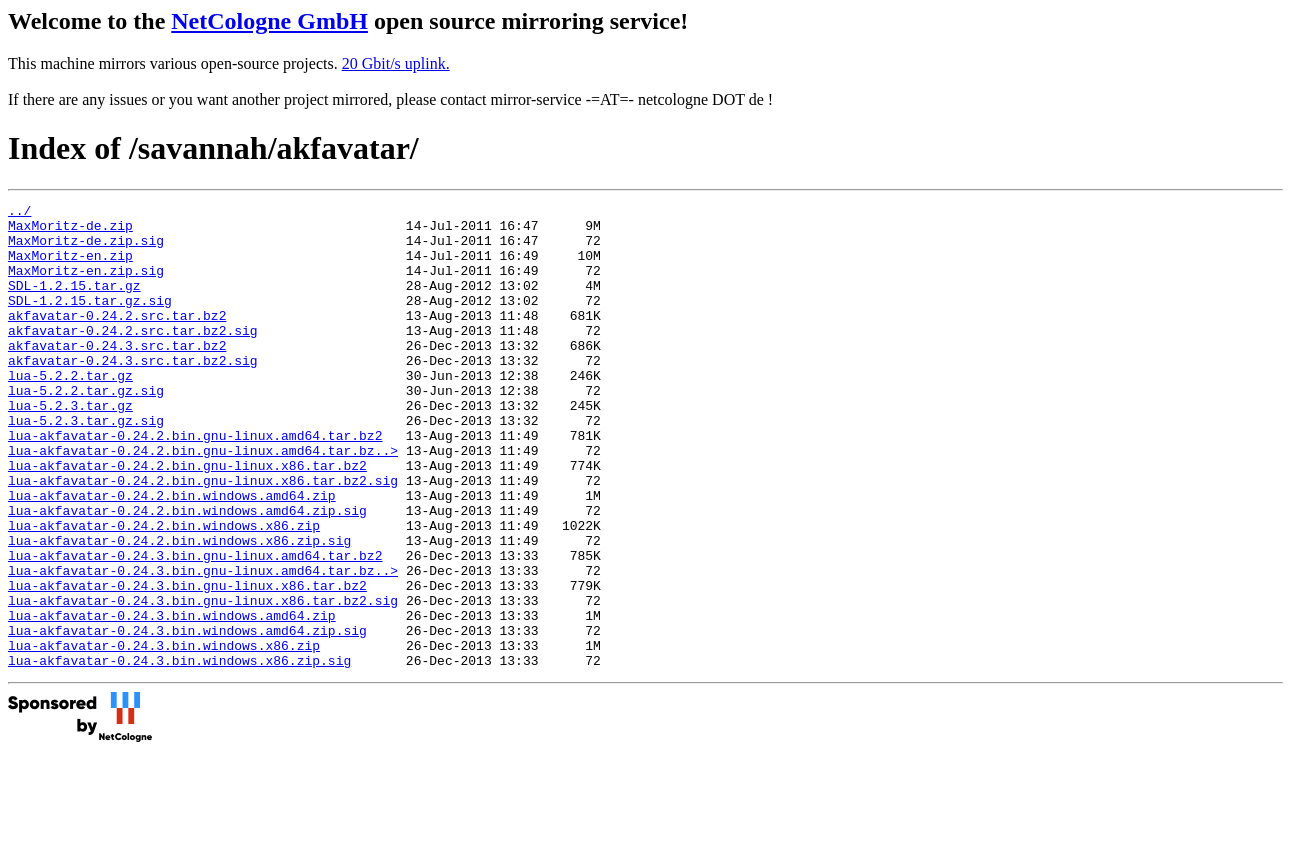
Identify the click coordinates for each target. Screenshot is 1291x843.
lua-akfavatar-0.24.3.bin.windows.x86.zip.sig (179, 753)
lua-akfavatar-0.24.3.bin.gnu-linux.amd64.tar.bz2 (195, 627)
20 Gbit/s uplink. (396, 63)
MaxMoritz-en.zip (70, 267)
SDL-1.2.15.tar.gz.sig (90, 321)
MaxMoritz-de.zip (70, 231)
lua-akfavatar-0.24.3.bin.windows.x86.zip (164, 735)
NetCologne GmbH (269, 21)
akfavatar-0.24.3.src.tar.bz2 (117, 375)
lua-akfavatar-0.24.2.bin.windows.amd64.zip (172, 555)
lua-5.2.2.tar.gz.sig (86, 429)
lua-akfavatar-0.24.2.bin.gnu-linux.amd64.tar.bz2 (195, 483)
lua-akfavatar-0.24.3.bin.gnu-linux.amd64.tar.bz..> (203, 645)
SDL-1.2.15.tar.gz (74, 303)
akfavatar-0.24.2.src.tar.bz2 (117, 339)
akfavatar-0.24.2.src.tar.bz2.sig (133, 357)
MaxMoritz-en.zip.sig (86, 285)
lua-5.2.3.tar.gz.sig (86, 465)
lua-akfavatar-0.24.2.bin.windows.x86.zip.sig (179, 609)
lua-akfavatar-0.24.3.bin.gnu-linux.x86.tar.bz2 (187, 663)
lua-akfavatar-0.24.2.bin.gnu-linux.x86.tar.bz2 (187, 519)
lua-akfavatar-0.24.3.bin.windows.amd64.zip (172, 699)
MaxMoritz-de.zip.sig (86, 249)
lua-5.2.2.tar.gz (70, 411)
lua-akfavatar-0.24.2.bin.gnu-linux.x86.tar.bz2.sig (203, 537)
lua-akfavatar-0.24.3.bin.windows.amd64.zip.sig (187, 717)
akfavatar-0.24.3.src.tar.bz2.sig (133, 393)
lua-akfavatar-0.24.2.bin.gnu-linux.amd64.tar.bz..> (203, 501)
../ (19, 213)
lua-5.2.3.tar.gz (70, 447)
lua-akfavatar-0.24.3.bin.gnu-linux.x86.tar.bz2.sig (203, 681)
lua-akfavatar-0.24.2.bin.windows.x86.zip (164, 591)
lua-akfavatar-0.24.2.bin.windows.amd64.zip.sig (187, 573)
